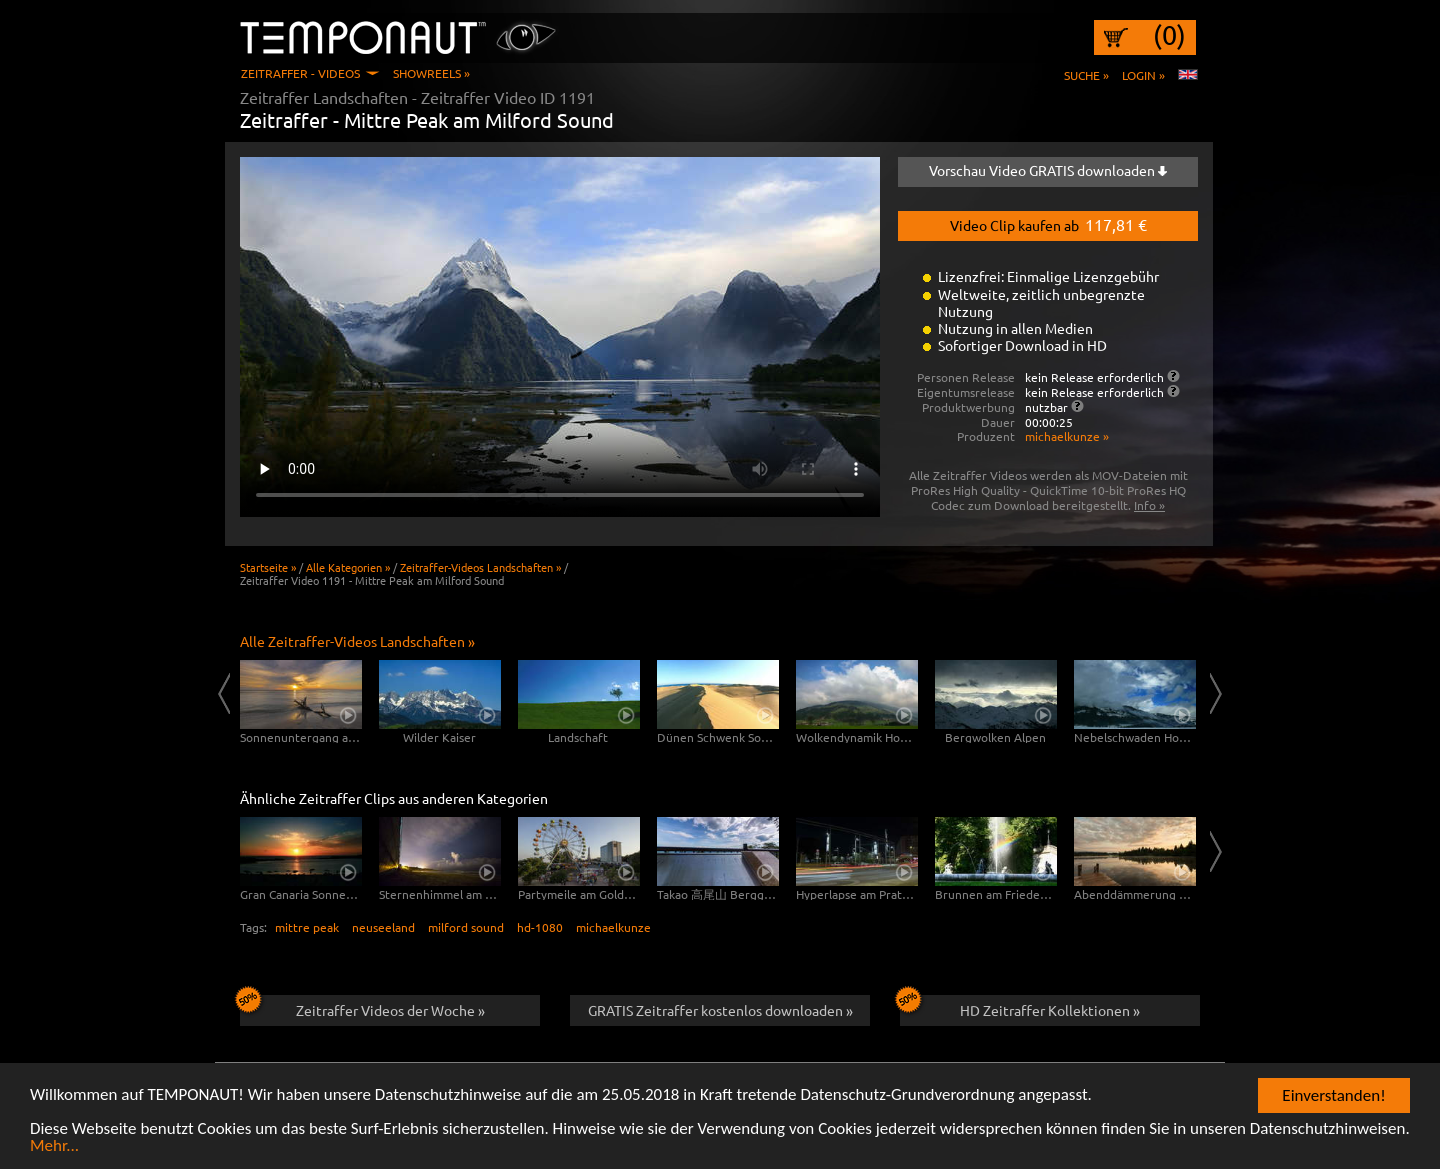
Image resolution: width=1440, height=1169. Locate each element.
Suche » (1086, 75)
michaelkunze (613, 927)
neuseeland (383, 927)
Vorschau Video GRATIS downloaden (1048, 170)
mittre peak (307, 927)
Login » (1143, 75)
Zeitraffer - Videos (300, 73)
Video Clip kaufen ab (1048, 224)
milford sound (466, 927)
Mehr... (54, 1147)
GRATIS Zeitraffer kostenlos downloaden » (720, 1010)
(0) (1169, 35)
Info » (1149, 505)
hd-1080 (540, 927)
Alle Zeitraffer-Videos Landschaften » (357, 641)
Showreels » (431, 73)
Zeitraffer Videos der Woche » (362, 1007)
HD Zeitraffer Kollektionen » (1020, 1007)
